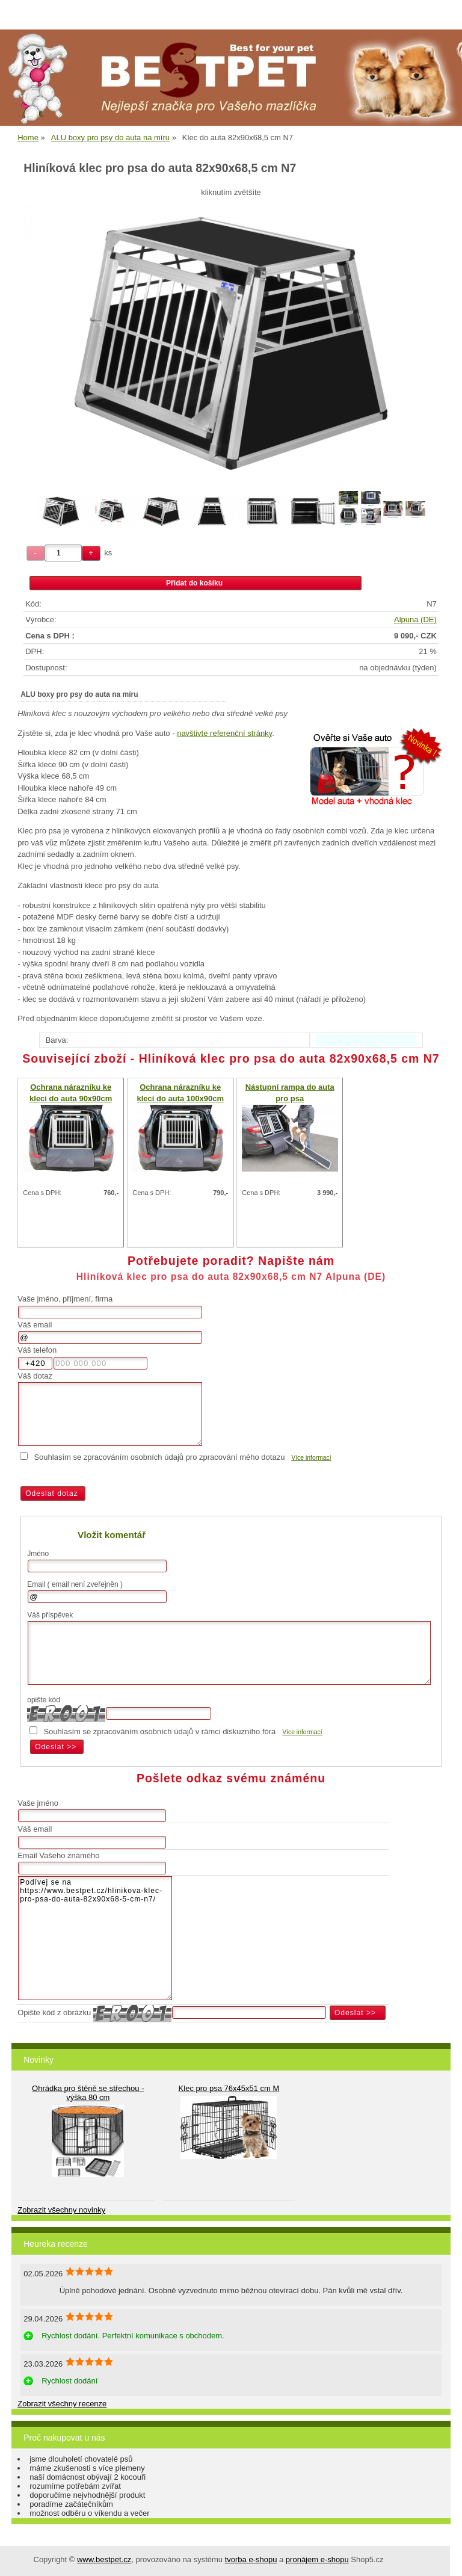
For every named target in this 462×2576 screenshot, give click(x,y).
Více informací (311, 1457)
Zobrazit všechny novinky (61, 2209)
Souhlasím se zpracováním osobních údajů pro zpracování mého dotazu (159, 1457)
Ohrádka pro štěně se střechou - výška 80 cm (88, 2093)
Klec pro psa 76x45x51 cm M (229, 2088)
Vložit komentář (112, 1535)
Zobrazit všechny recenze (61, 2403)
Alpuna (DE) (415, 619)
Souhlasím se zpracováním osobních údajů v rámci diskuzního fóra (159, 1731)
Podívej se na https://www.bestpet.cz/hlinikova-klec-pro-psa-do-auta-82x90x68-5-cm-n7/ (95, 1938)
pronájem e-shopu (317, 2559)
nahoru (444, 2558)
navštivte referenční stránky (224, 733)
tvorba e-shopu (251, 2559)
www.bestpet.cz (104, 2559)
